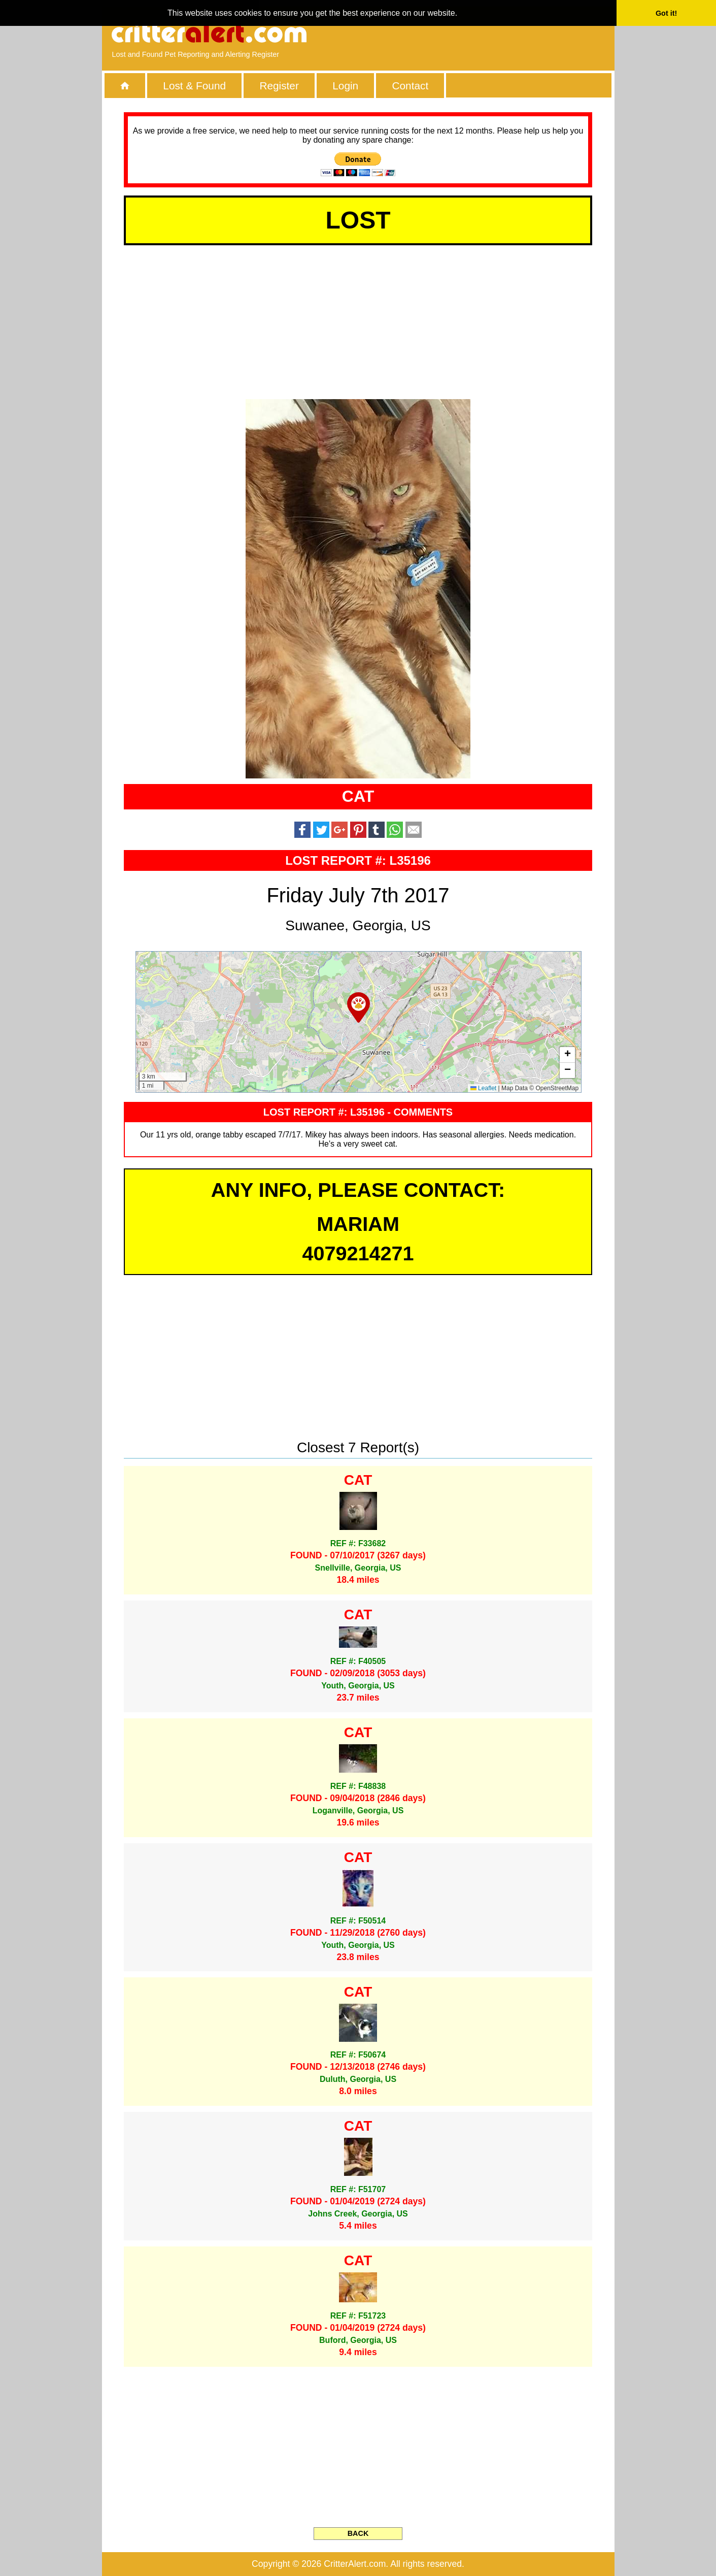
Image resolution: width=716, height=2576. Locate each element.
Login (345, 85)
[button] (358, 1007)
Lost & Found (194, 85)
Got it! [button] (666, 13)
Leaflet (483, 1088)
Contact (410, 85)
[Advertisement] (487, 33)
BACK (358, 2533)
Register (278, 85)
